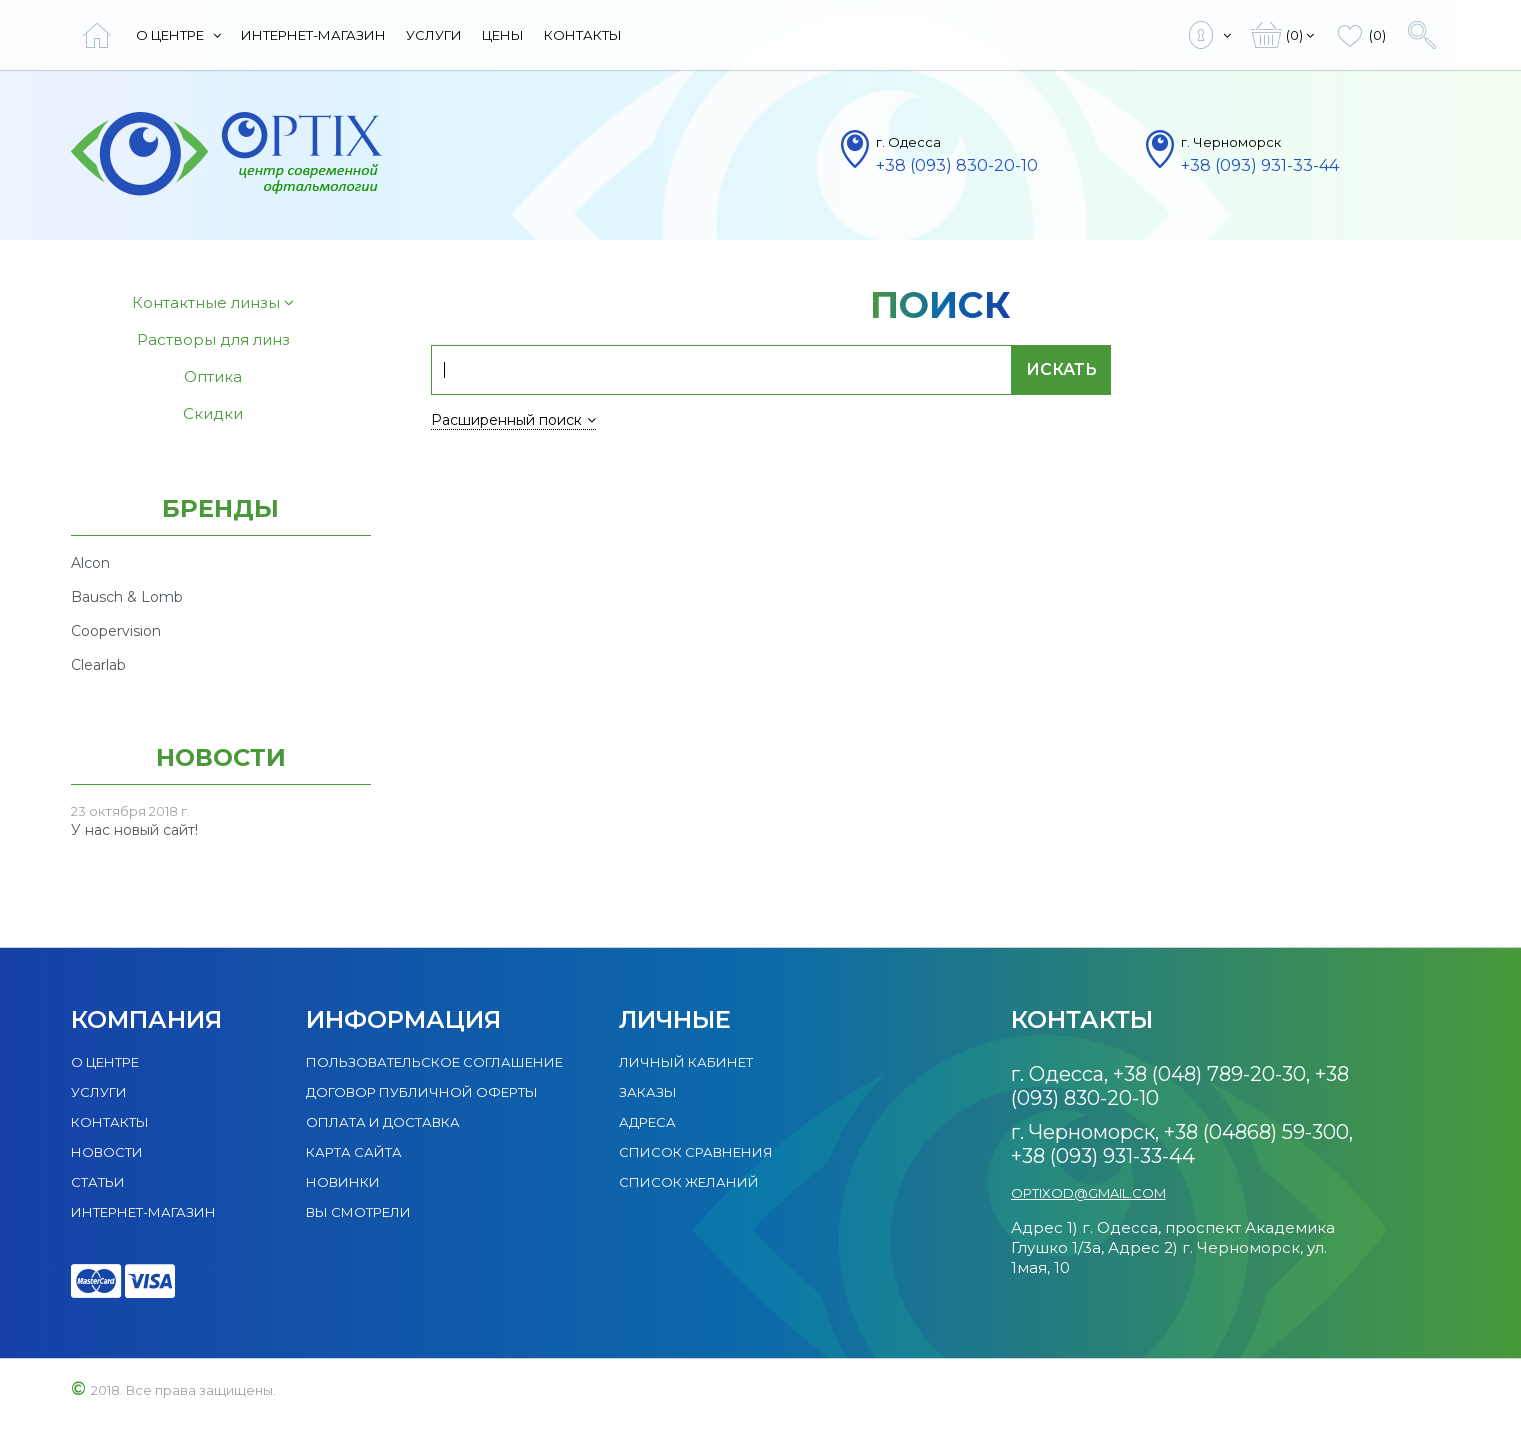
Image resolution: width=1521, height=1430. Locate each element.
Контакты (583, 35)
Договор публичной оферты (422, 1092)
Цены (503, 35)
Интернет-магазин (313, 35)
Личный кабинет (686, 1062)
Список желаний (689, 1182)
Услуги (434, 35)
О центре (178, 35)
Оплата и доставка (383, 1122)
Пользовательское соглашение (434, 1062)
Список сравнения (696, 1152)
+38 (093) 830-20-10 (957, 165)
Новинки (343, 1182)
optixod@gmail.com (1088, 1193)
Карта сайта (354, 1152)
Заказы (648, 1092)
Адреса (647, 1122)
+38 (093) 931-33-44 (1260, 165)
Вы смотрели (358, 1212)
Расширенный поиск (513, 420)
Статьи (98, 1182)
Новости (107, 1152)
